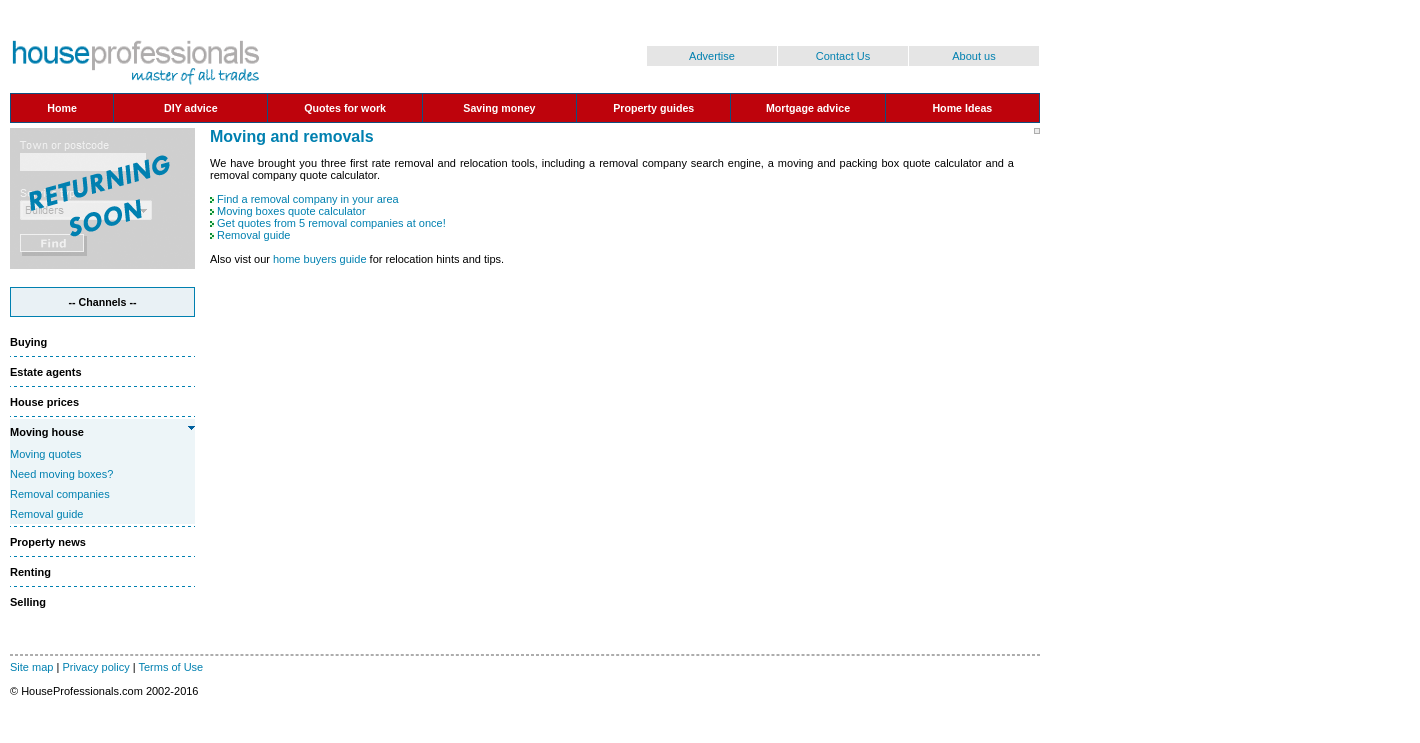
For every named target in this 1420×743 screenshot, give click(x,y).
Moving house (47, 432)
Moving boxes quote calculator (291, 211)
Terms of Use (170, 667)
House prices (44, 402)
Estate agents (46, 372)
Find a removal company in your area (308, 199)
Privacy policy (95, 667)
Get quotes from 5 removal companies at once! (331, 223)
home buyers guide (320, 259)
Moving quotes (46, 454)
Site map (31, 667)
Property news (48, 542)
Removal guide (46, 514)
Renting (30, 572)
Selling (28, 602)
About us (973, 56)
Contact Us (843, 56)
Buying (28, 342)
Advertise (712, 56)
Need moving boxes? (61, 474)
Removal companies (60, 494)
